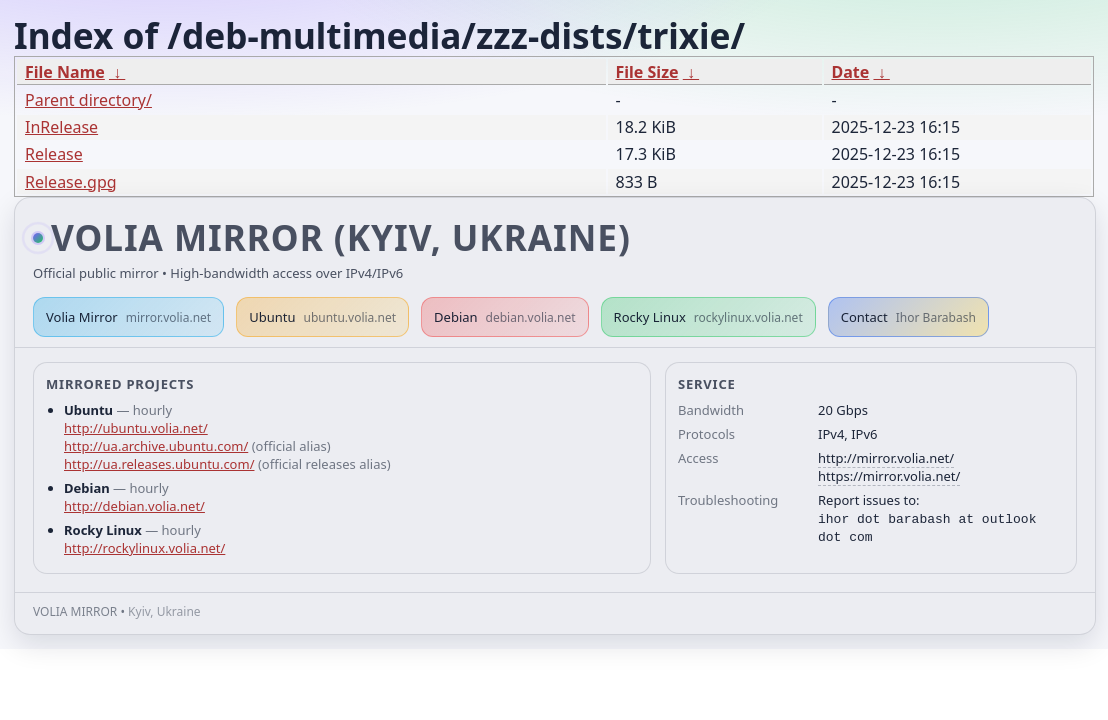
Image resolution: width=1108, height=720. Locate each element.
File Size (647, 72)
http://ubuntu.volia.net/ (136, 428)
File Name (65, 72)
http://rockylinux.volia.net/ (144, 548)
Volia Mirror (128, 317)
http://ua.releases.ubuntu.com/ (159, 464)
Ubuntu (322, 317)
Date (851, 72)
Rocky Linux (708, 317)
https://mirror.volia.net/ (889, 476)
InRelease (61, 127)
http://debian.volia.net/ (134, 506)
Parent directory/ (88, 100)
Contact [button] (908, 317)
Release (54, 154)
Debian (505, 317)
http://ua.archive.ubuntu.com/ (156, 446)
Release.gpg (71, 182)
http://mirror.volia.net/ (886, 458)
